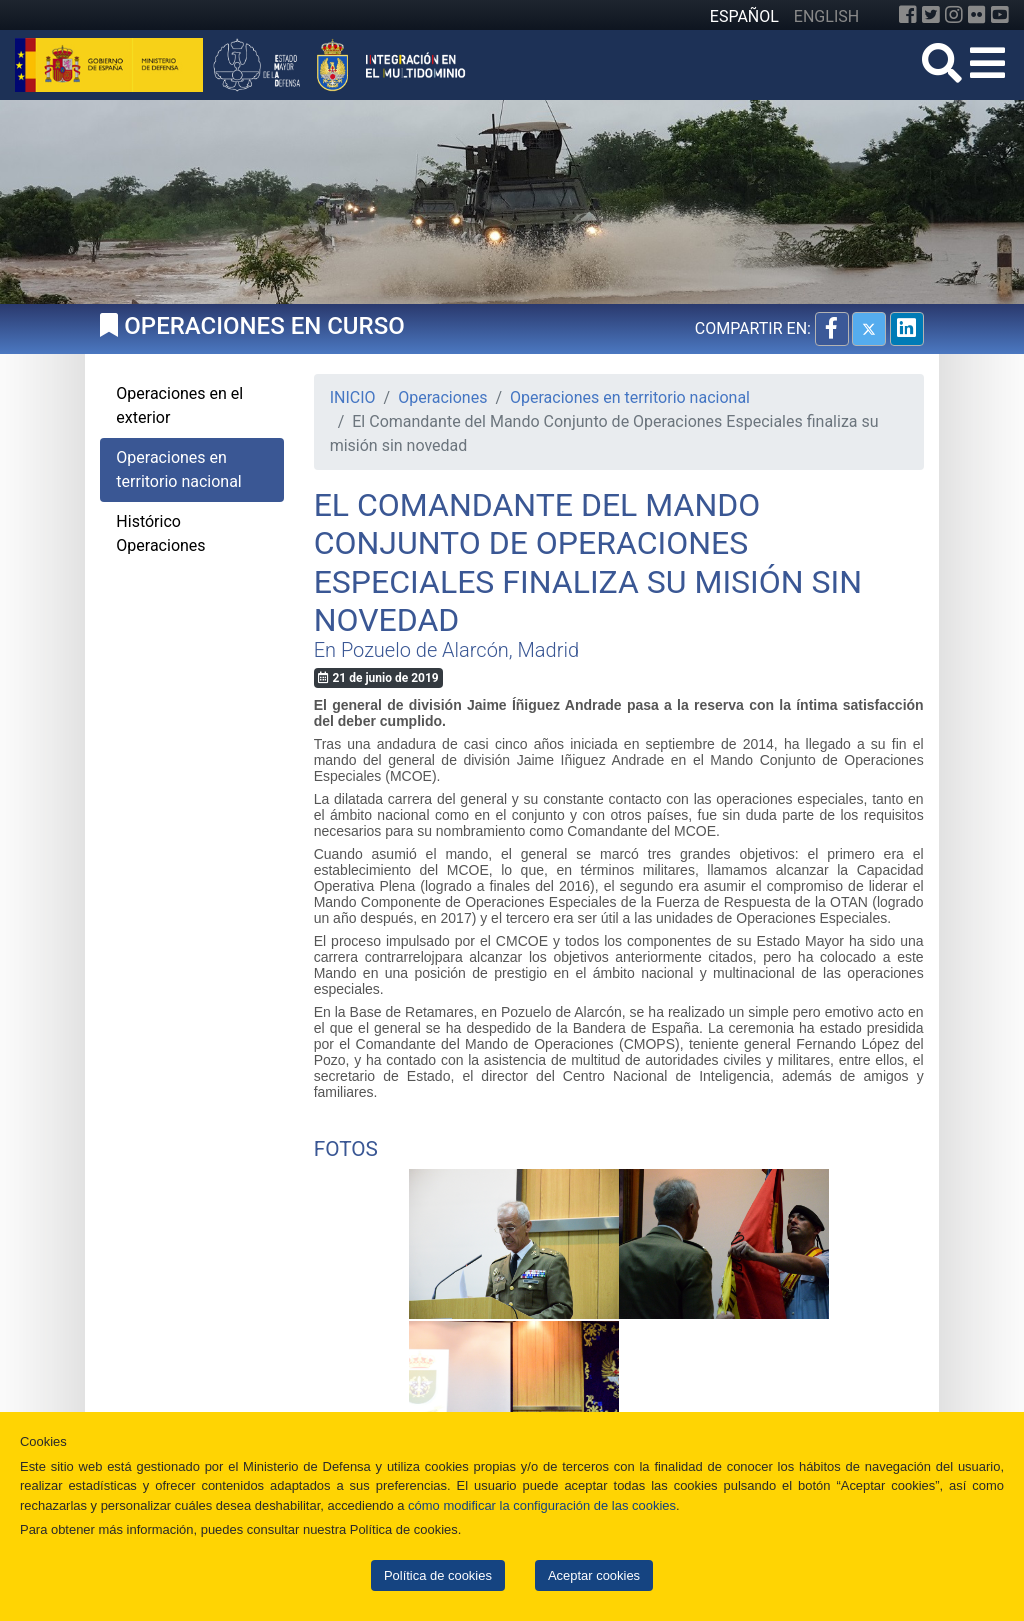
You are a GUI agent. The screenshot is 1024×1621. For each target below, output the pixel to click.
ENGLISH (826, 16)
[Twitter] (931, 15)
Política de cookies (438, 1575)
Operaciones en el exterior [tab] (179, 405)
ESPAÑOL (744, 16)
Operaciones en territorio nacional (630, 397)
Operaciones (442, 397)
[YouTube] (1000, 15)
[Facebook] (908, 15)
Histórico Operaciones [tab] (160, 533)
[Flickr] (977, 15)
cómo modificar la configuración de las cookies (542, 1505)
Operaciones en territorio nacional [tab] (178, 469)
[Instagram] (954, 15)
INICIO (353, 397)
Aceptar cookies (594, 1575)
